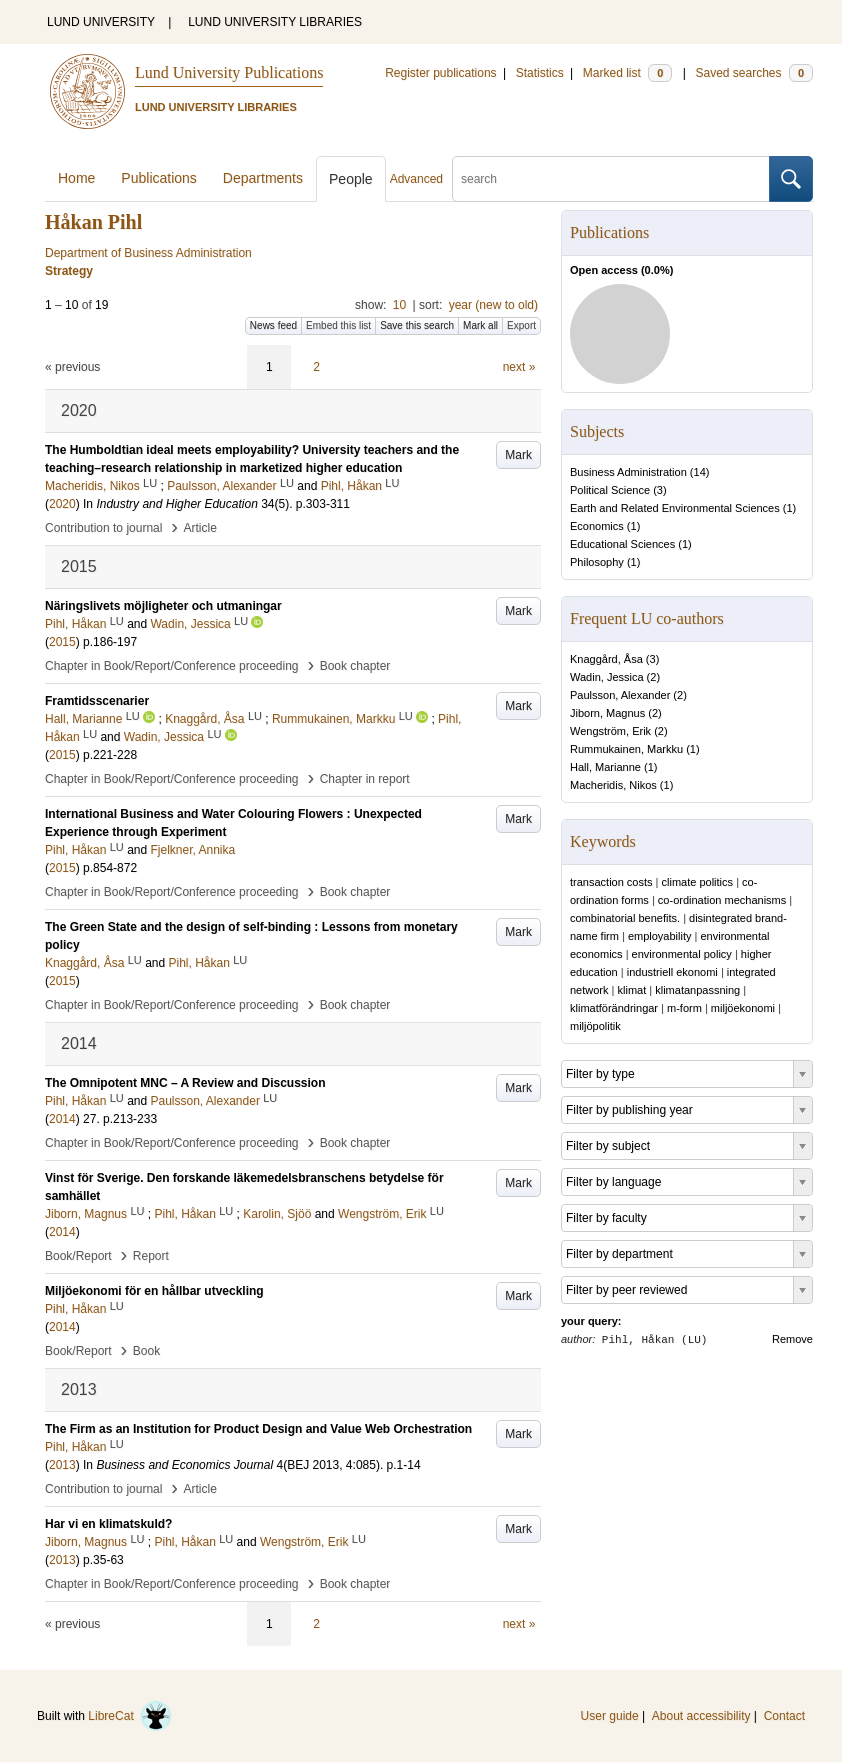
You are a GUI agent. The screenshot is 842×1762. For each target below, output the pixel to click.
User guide (610, 1716)
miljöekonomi (743, 1008)
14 (700, 472)
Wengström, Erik (610, 731)
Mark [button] (518, 455)
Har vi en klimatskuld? (108, 1524)
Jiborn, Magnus (607, 713)
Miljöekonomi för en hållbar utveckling (154, 1291)
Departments (263, 178)
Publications (159, 178)
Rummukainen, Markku (626, 749)
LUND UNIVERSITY (101, 22)
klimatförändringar (614, 1008)
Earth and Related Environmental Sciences (675, 508)
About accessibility (701, 1716)
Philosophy (597, 562)
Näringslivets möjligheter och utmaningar (163, 606)
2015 (62, 642)
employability (660, 936)
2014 (62, 1119)
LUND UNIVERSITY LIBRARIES (275, 22)
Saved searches (754, 73)
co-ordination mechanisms (722, 900)
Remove (792, 1339)
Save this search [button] (417, 325)
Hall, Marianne (605, 767)
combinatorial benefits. (625, 918)
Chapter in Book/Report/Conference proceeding (172, 666)
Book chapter (355, 666)
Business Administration (628, 472)
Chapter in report (365, 779)
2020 (62, 504)
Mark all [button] (480, 325)
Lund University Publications (229, 72)
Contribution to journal (103, 528)
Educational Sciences (622, 544)
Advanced (416, 179)
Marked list (627, 73)
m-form (684, 1008)
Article (200, 528)
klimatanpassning (697, 990)
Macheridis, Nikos (613, 785)
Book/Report (78, 1256)
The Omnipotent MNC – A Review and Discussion (185, 1083)
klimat (632, 990)
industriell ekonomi (672, 972)
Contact (784, 1716)
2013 (62, 1465)
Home (76, 178)
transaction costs (611, 882)
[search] (611, 179)
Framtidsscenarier (97, 701)
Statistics (540, 73)
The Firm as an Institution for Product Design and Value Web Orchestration (258, 1429)
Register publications (440, 73)
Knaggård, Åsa (606, 659)
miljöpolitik (595, 1026)
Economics (597, 526)
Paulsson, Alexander (620, 695)
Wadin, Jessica (607, 677)
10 (399, 305)
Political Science (610, 490)
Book (146, 1351)
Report (151, 1256)
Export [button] (521, 325)
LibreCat (130, 1716)
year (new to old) (493, 305)
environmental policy (682, 954)
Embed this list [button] (338, 325)
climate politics (698, 882)
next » (519, 367)
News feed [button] (273, 325)
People (351, 179)
